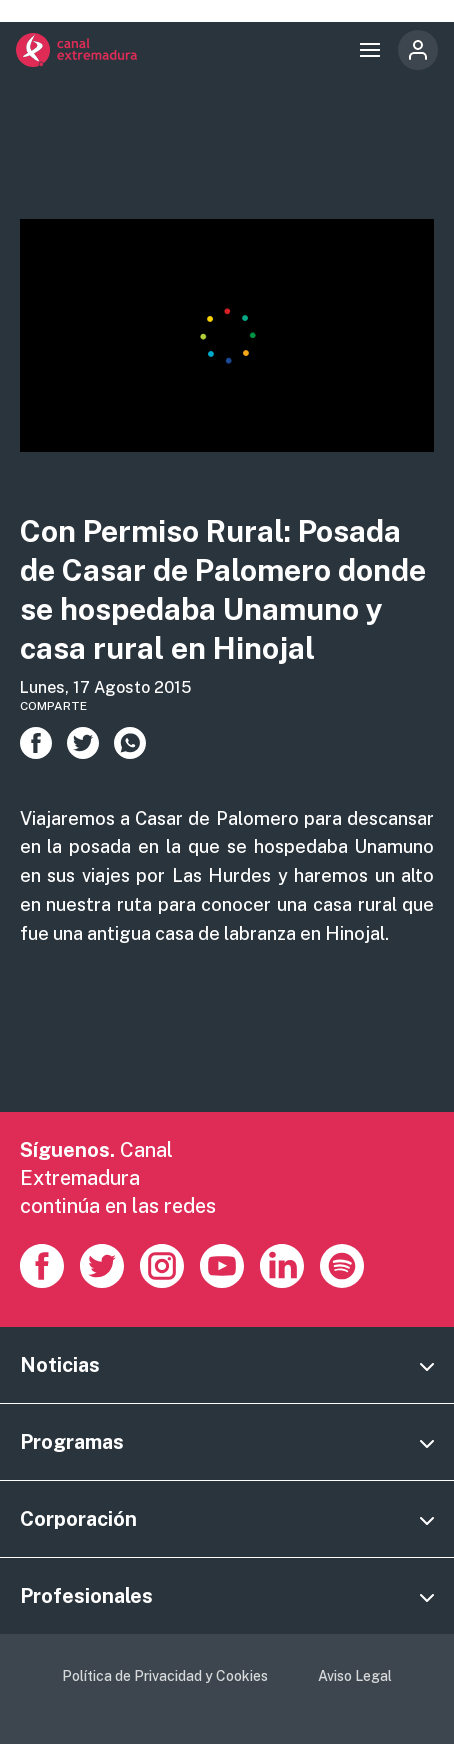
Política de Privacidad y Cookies (165, 1676)
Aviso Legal (355, 1676)
